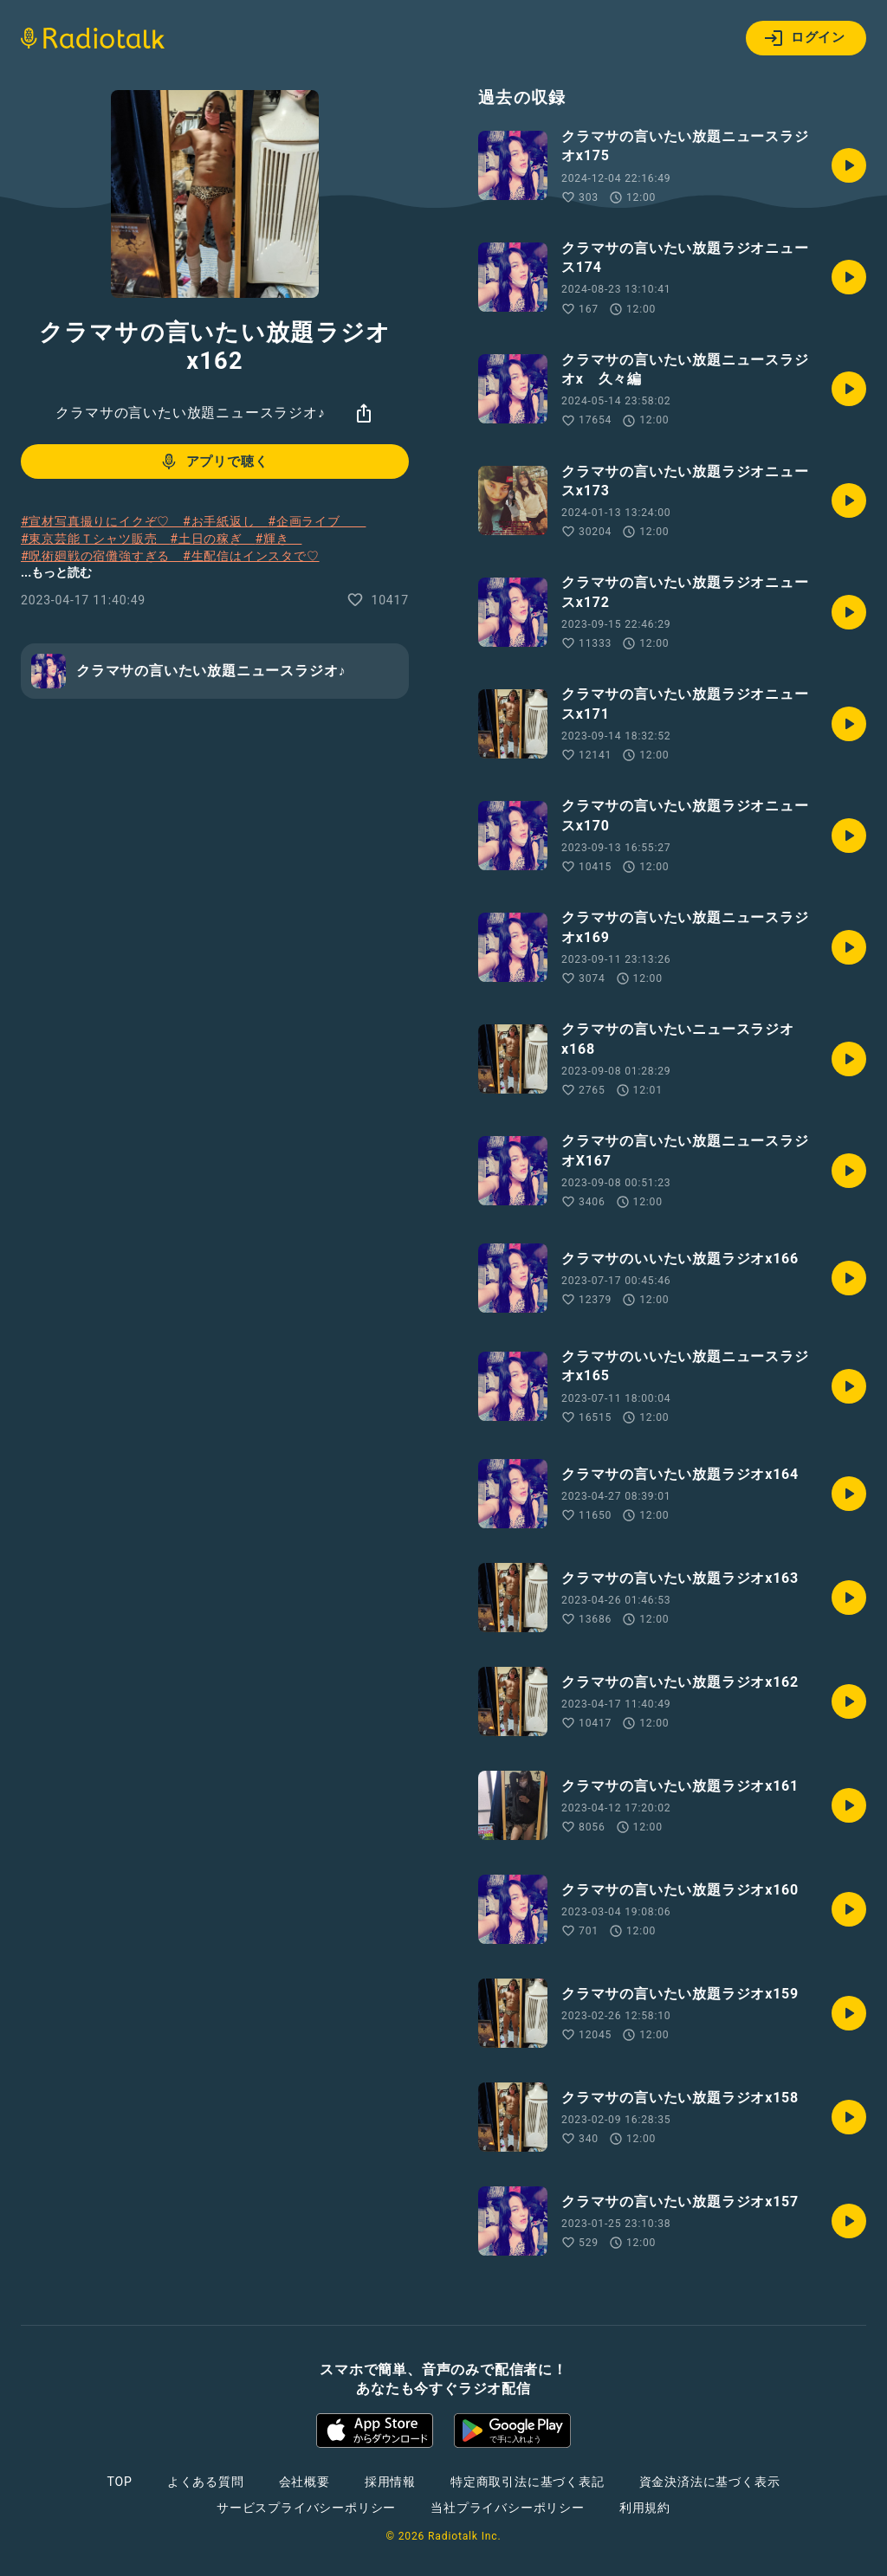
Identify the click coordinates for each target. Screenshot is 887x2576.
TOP (120, 2482)
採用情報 (390, 2482)
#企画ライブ (317, 521)
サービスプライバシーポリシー (306, 2508)
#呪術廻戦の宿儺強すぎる (102, 556)
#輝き (279, 539)
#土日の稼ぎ (212, 539)
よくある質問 (205, 2482)
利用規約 (644, 2508)
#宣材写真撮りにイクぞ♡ (102, 521)
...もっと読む (56, 572)
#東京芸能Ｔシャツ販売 (95, 539)
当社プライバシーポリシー (508, 2508)
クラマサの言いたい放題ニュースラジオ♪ (190, 412)
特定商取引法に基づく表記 (527, 2482)
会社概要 (304, 2482)
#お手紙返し (225, 521)
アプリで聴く (214, 461)
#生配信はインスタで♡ (251, 556)
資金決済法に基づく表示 (709, 2482)
